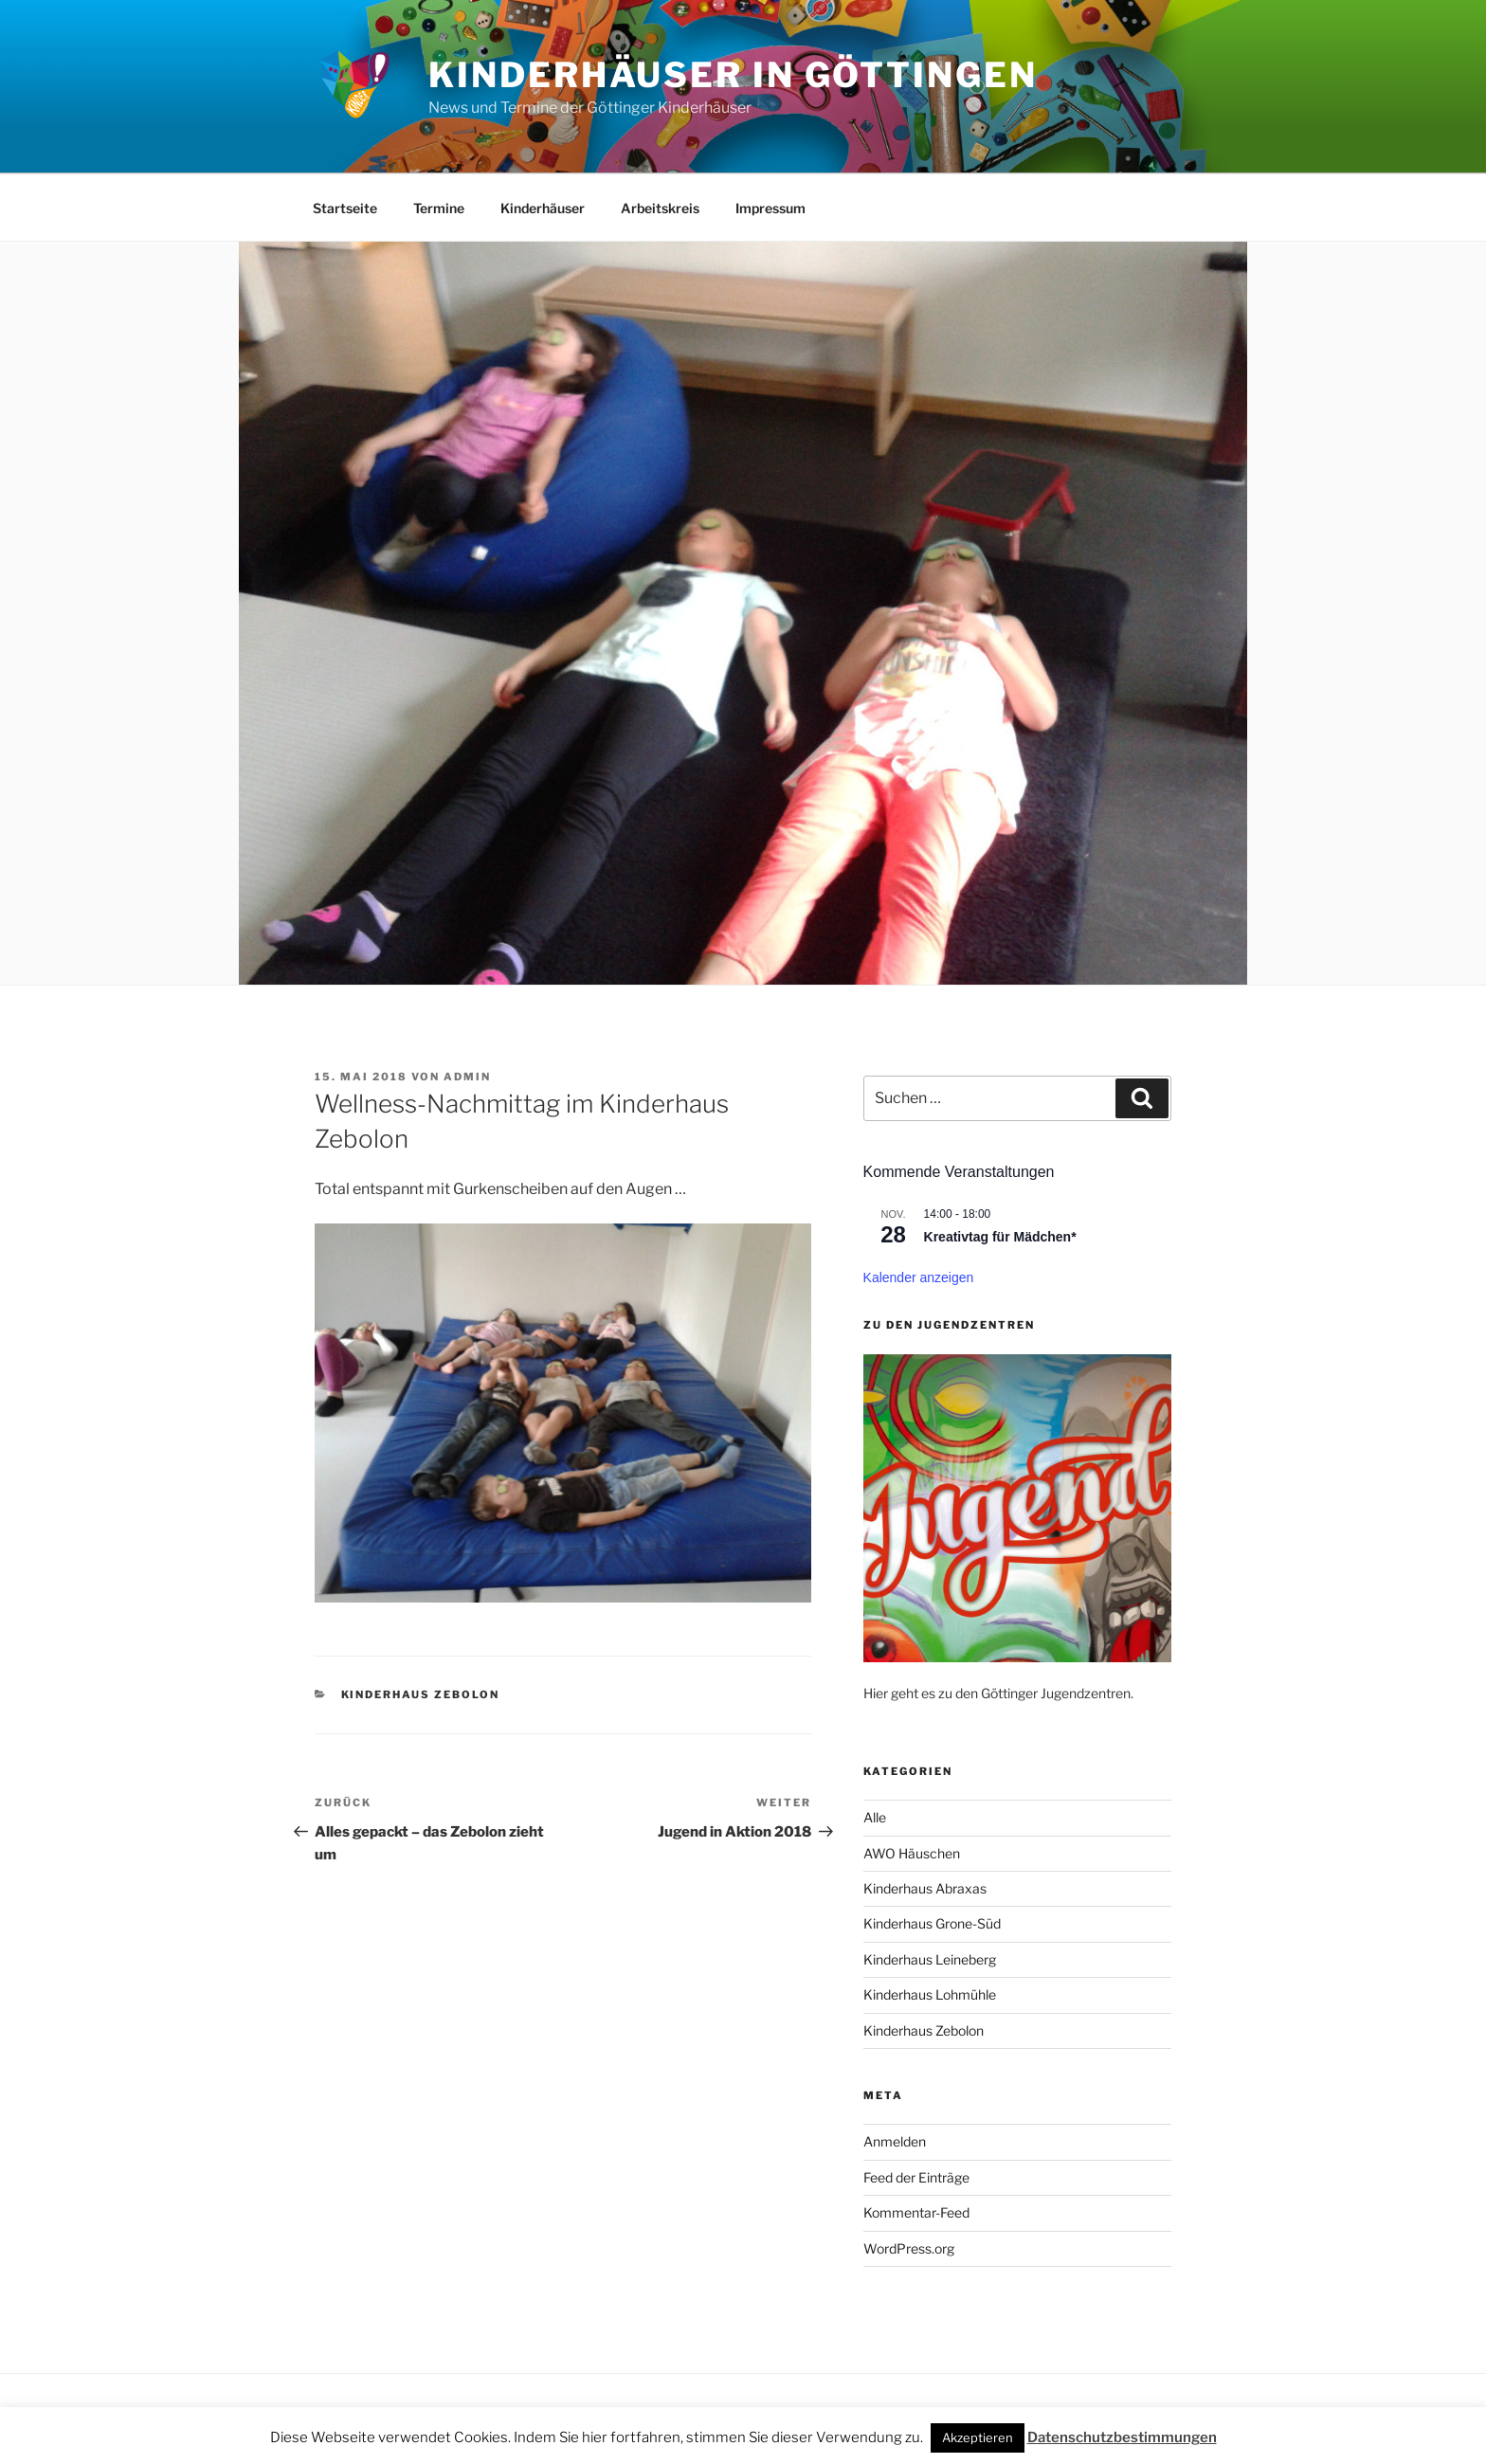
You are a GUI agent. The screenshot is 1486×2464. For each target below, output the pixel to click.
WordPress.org (908, 2248)
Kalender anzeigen (918, 1277)
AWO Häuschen (911, 1853)
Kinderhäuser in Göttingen (732, 75)
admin (467, 1076)
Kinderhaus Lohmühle (929, 1994)
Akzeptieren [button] (977, 2437)
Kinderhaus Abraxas (925, 1888)
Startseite (345, 208)
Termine (438, 208)
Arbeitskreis (660, 208)
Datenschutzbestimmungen (1122, 2437)
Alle (874, 1817)
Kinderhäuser (542, 208)
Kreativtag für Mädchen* (1000, 1236)
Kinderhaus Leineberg (929, 1959)
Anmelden (894, 2141)
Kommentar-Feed (916, 2212)
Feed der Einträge (916, 2177)
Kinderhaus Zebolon (420, 1694)
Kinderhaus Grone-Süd (932, 1923)
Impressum (770, 208)
